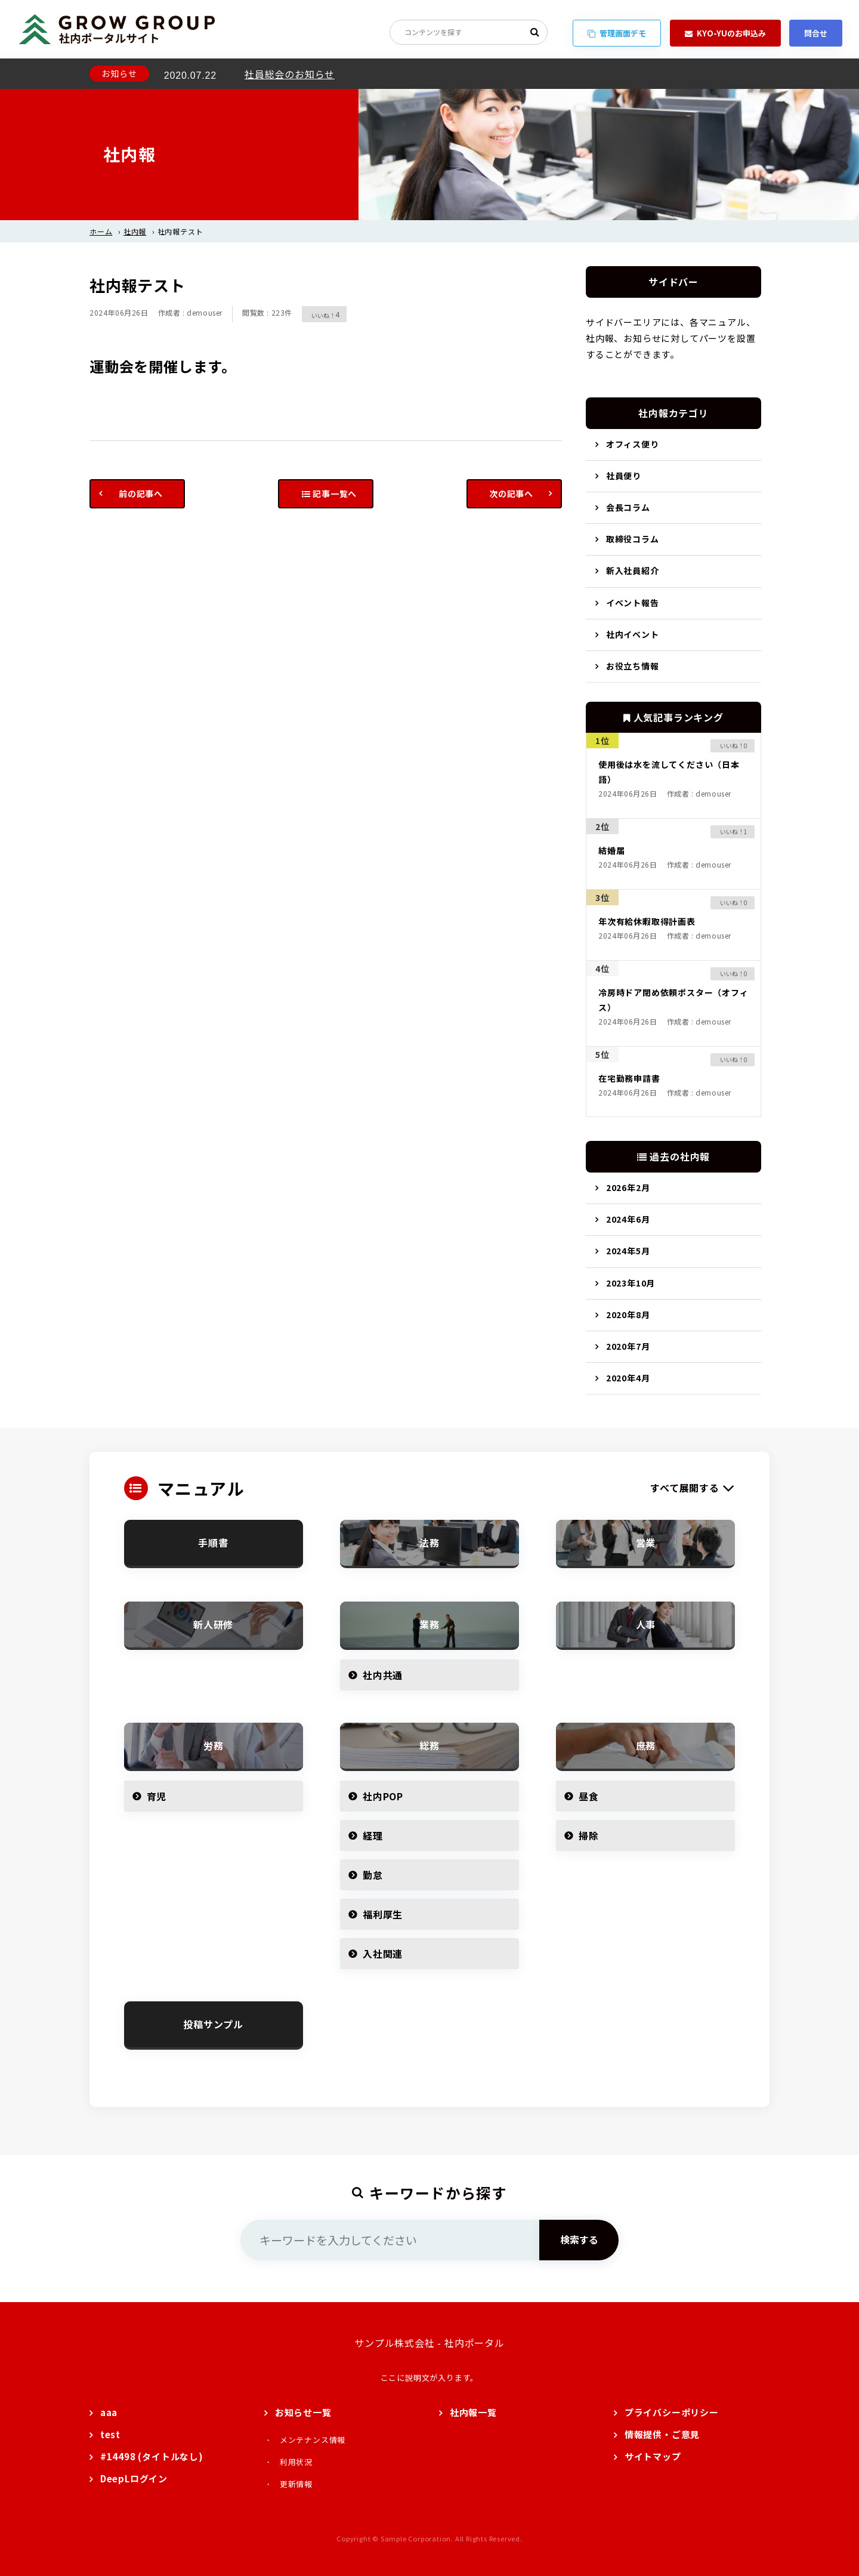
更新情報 (296, 2483)
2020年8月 (628, 1315)
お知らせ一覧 (303, 2412)
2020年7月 (628, 1346)
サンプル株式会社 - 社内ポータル (429, 2343)
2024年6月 (628, 1219)
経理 (373, 1835)
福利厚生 (383, 1914)
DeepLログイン (134, 2478)
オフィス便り (632, 444)
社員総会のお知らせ (290, 74)
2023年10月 (630, 1283)
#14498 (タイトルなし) (151, 2456)
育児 (157, 1796)
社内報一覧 (473, 2412)
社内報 (134, 231)
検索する (579, 2239)
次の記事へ (511, 493)
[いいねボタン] (318, 314)
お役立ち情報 (632, 666)
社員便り (623, 476)
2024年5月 (628, 1251)
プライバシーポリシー (672, 2412)
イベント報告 (632, 603)
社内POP (383, 1796)
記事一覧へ (329, 493)
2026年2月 (628, 1187)
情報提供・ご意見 (662, 2434)
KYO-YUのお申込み (725, 33)
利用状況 (296, 2461)
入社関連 (383, 1953)
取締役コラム (632, 539)
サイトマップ (653, 2456)
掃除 (589, 1835)
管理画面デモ (617, 33)
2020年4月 (628, 1378)
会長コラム (628, 507)
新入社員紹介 (632, 570)
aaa (109, 2412)
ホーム (100, 231)
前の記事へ (141, 493)
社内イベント (632, 634)
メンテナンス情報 (312, 2439)
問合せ (815, 33)
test (110, 2434)
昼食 (589, 1796)
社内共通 (383, 1675)
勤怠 (373, 1875)
